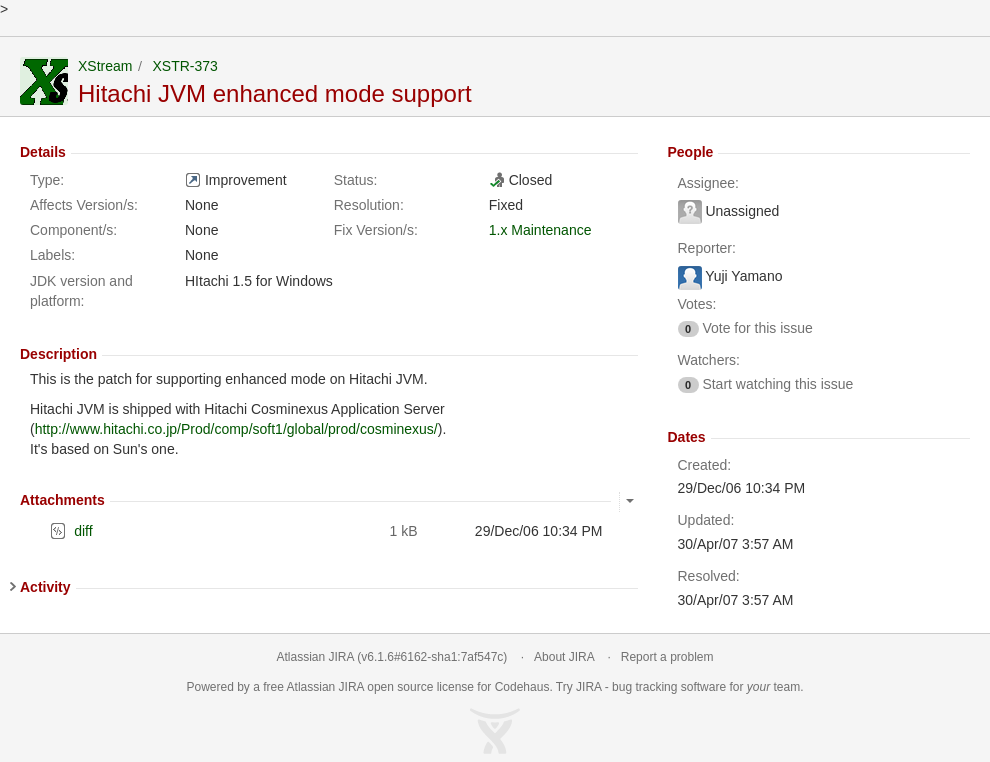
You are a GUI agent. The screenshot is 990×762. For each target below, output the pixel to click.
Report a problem (667, 657)
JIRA (351, 687)
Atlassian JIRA (315, 657)
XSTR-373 (184, 66)
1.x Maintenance (540, 230)
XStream (105, 66)
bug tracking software (669, 687)
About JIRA (564, 657)
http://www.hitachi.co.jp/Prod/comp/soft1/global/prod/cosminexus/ (236, 429)
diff (83, 531)
